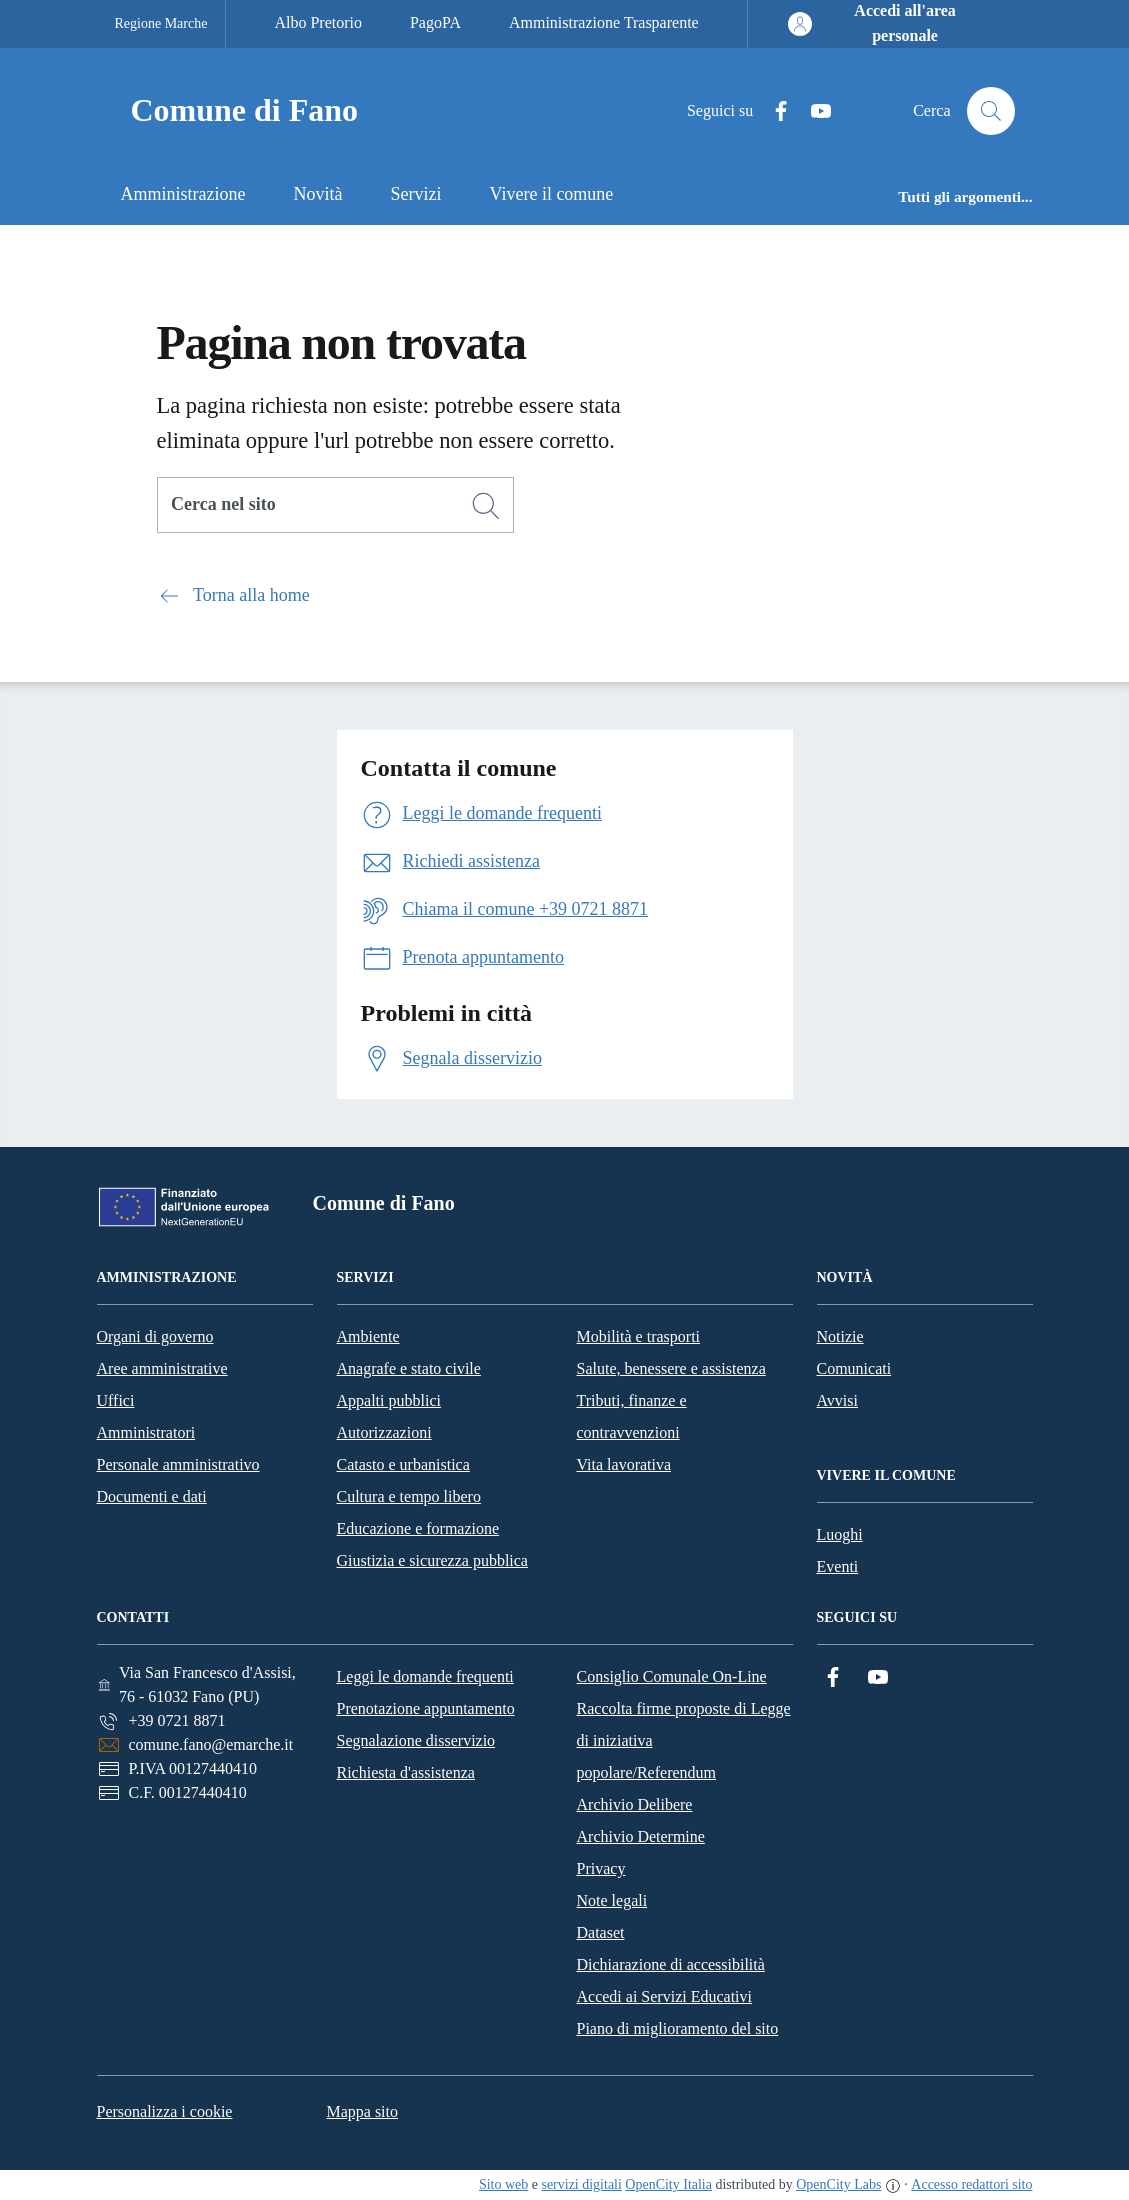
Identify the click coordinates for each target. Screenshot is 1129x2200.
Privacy (601, 1868)
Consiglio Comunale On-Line (672, 1676)
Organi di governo (155, 1336)
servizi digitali (581, 2184)
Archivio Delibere (635, 1804)
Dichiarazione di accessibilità (671, 1964)
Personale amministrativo (178, 1464)
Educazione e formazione (418, 1528)
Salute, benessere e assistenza (671, 1368)
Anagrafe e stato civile (409, 1368)
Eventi (838, 1566)
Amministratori (146, 1432)
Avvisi (837, 1400)
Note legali (612, 1900)
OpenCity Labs (838, 2184)
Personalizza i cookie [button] (165, 2111)
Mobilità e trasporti (639, 1336)
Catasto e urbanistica (403, 1464)
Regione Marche (161, 23)
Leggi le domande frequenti (425, 1676)
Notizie (840, 1336)
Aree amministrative (162, 1368)
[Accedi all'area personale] (889, 24)
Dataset (601, 1932)
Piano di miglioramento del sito (678, 2028)
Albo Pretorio (318, 22)
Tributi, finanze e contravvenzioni (632, 1416)
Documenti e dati (152, 1496)
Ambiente (368, 1336)
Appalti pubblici (389, 1400)
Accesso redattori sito (971, 2184)
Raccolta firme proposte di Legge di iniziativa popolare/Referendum (684, 1740)
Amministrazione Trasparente (604, 22)
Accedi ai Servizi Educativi (664, 1996)
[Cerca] (486, 506)
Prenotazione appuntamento (426, 1708)
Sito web (503, 2184)
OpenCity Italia (668, 2184)
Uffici (116, 1400)
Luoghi (840, 1534)
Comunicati (854, 1368)
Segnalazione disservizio (416, 1740)
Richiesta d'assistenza (406, 1772)
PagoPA (435, 22)
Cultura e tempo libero (409, 1496)
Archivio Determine (641, 1836)
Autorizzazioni (384, 1432)
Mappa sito (362, 2111)
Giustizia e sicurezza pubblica (432, 1560)
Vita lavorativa (624, 1464)
